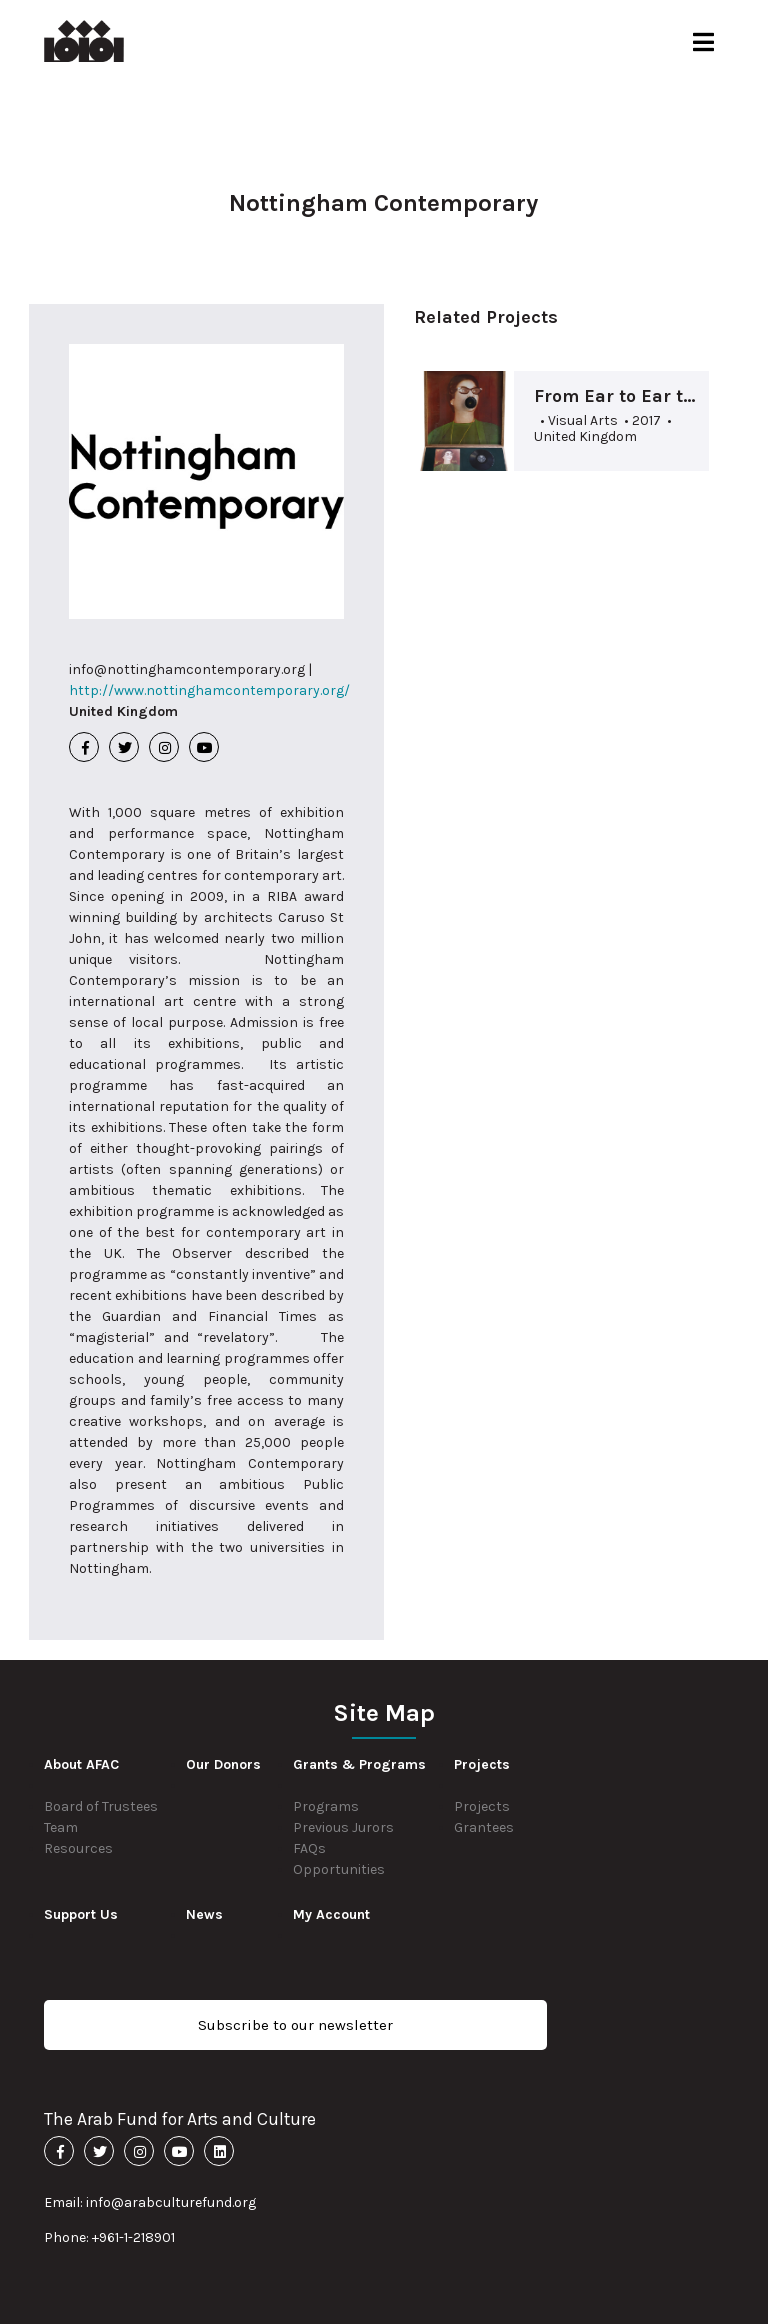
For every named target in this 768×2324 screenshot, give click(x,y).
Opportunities (339, 1869)
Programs (326, 1806)
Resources (78, 1848)
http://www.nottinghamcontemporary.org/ (209, 690)
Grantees (484, 1827)
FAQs (309, 1848)
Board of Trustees (101, 1806)
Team (61, 1827)
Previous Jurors (343, 1827)
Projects (482, 1806)
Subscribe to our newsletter (295, 2025)
